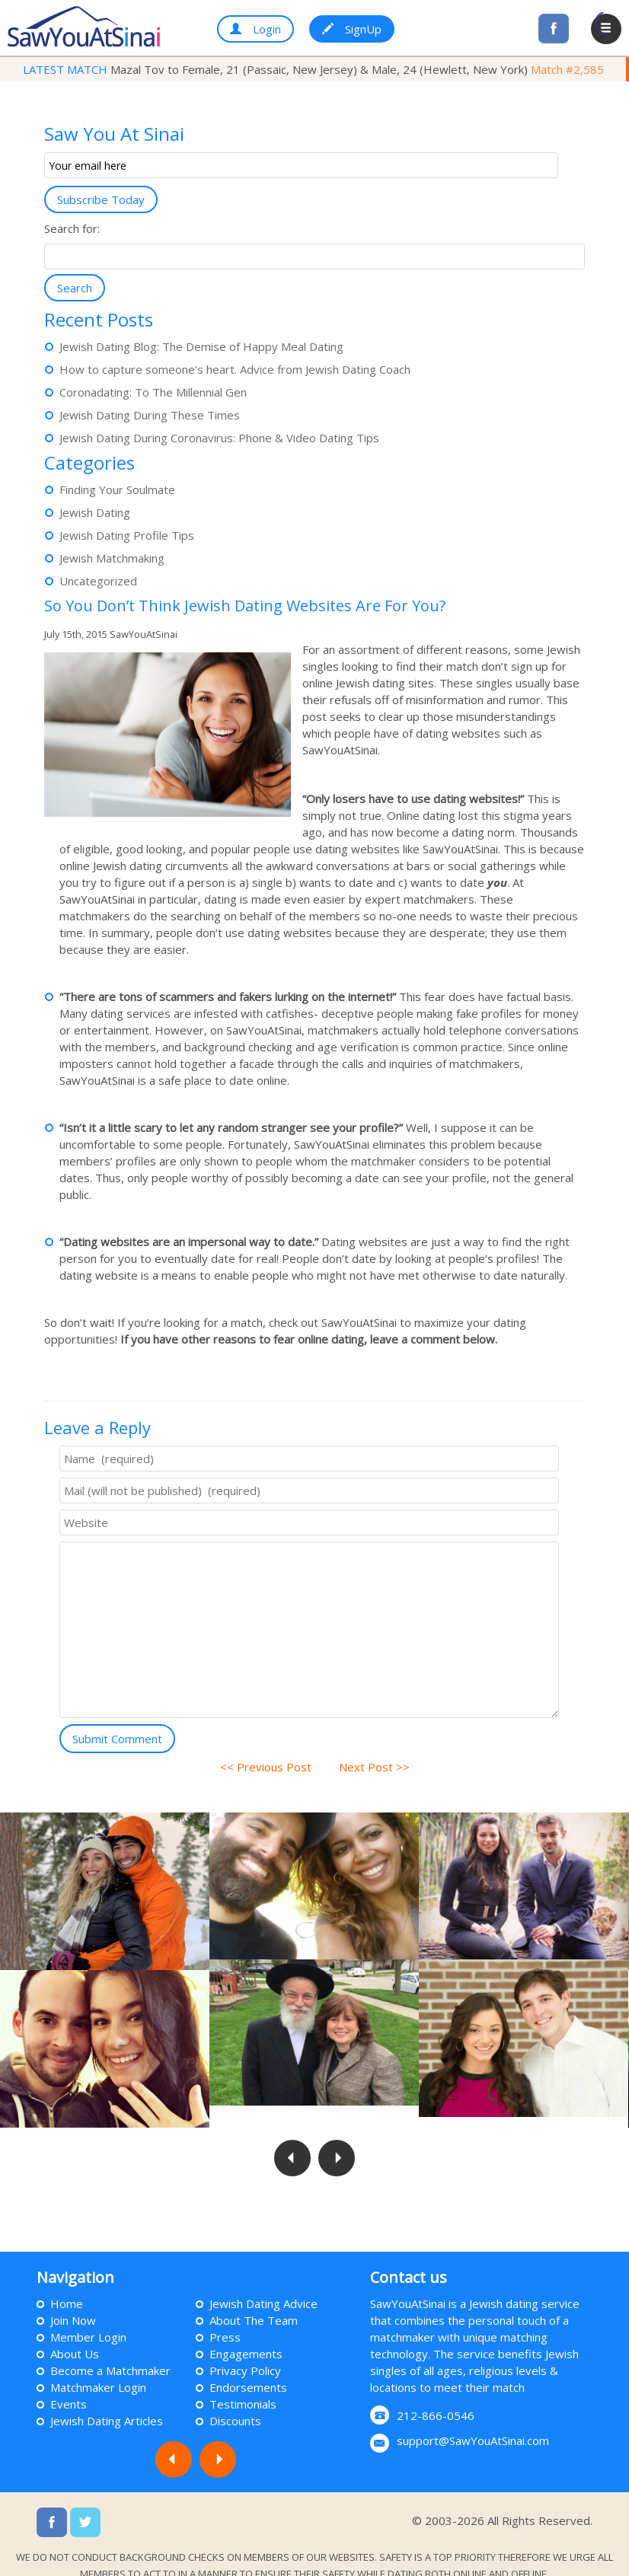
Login (255, 29)
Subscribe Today (101, 199)
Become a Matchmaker (110, 2349)
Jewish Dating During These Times (149, 414)
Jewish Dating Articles (106, 2399)
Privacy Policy (245, 2349)
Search (74, 287)
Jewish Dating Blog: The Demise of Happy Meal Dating (201, 346)
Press (225, 2315)
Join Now (73, 2299)
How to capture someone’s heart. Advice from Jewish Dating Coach (234, 369)
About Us (74, 2332)
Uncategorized (98, 580)
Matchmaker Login (98, 2366)
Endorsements (248, 2366)
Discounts (235, 2399)
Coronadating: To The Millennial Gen (153, 392)
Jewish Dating (94, 512)
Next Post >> (368, 1766)
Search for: (72, 228)
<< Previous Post (272, 1766)
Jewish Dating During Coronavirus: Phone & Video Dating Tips (219, 437)
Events (68, 2382)
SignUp (352, 29)
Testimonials (242, 2382)
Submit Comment (117, 1738)
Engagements (246, 2332)
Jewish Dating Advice (263, 2282)
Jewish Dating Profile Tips (126, 535)
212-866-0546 (435, 2394)
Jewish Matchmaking (111, 558)
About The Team (253, 2299)
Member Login (88, 2315)
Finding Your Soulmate (117, 489)
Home (66, 2282)
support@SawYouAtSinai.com (473, 2419)
